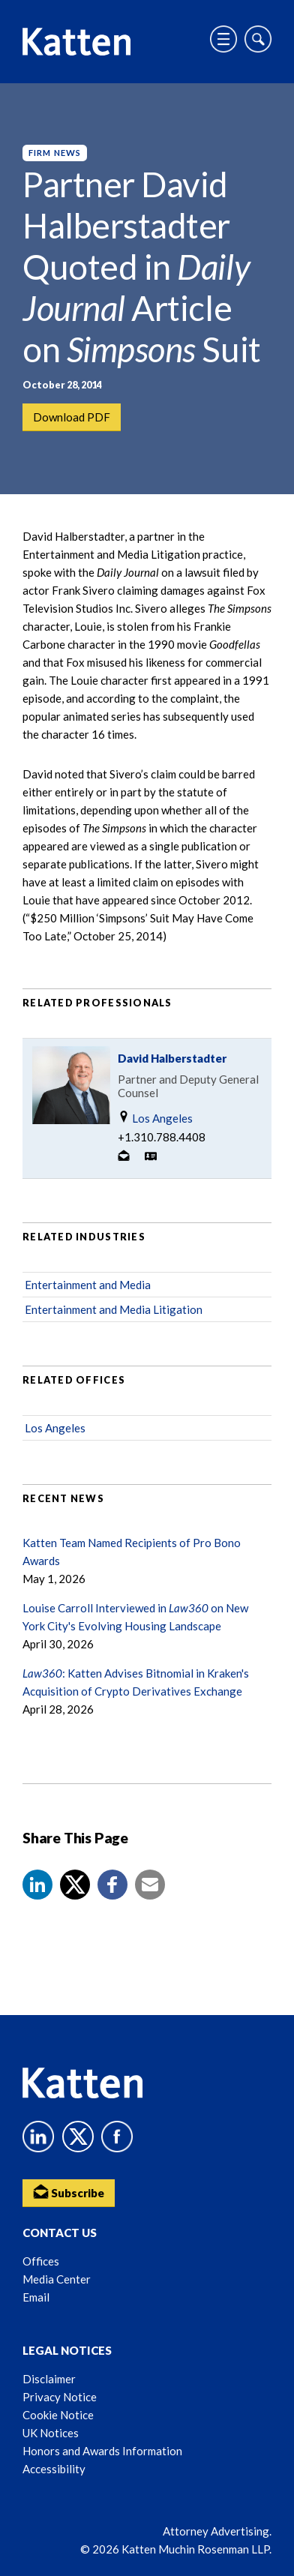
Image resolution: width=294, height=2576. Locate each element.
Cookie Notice (58, 2415)
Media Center (56, 2279)
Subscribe (68, 2192)
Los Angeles (155, 1118)
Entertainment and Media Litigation (113, 1309)
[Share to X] (75, 1885)
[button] (37, 1885)
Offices (40, 2261)
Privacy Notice (59, 2397)
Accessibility (54, 2469)
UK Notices (50, 2433)
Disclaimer (49, 2379)
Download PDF (71, 417)
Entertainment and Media (88, 1284)
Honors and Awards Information (102, 2451)
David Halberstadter (172, 1058)
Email (36, 2297)
